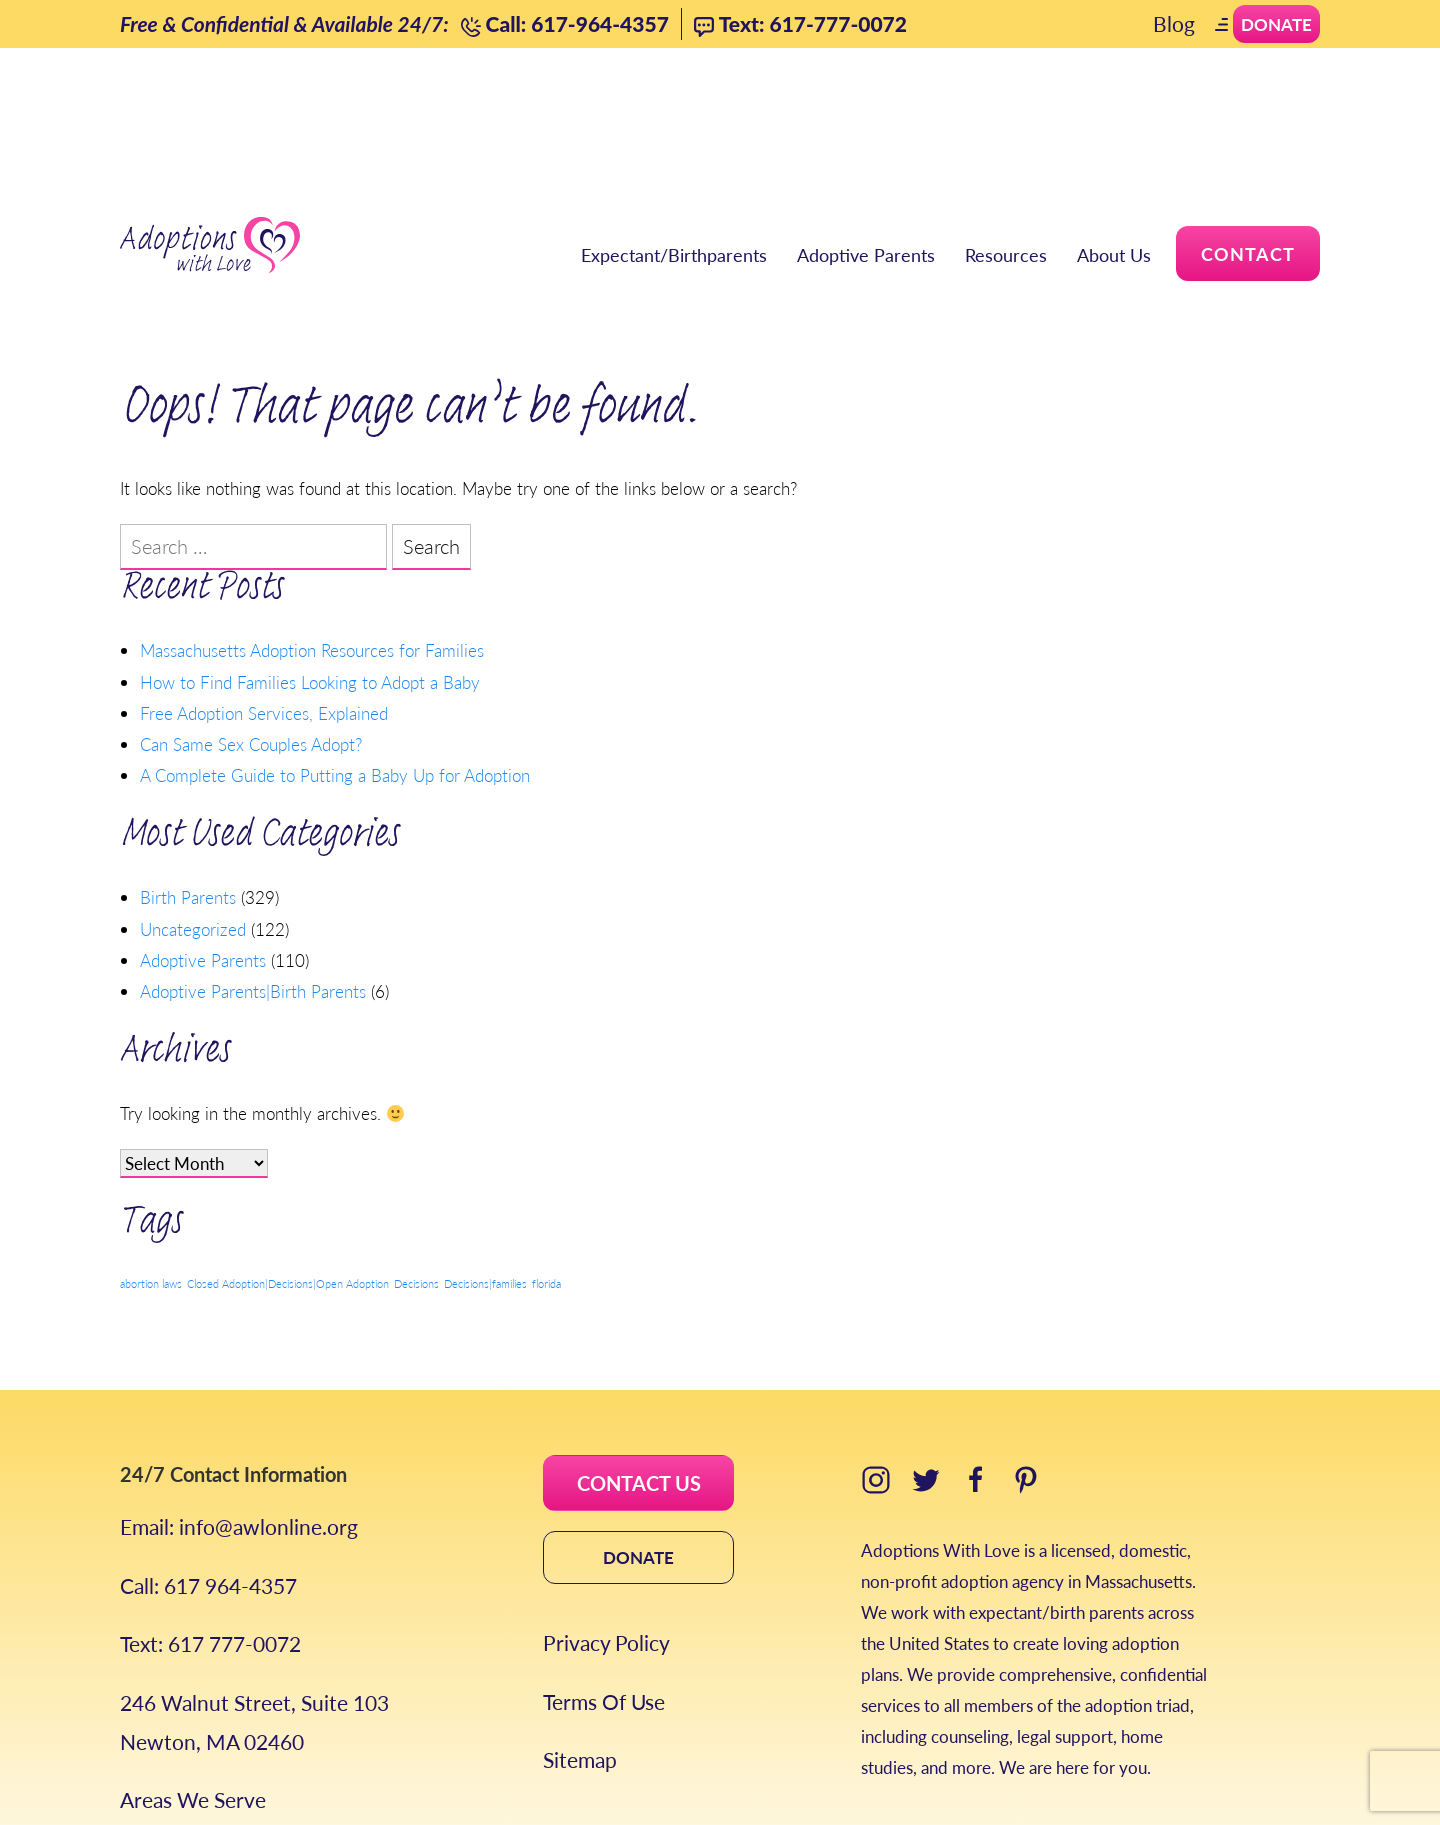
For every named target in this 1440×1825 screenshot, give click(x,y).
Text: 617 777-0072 (210, 1523)
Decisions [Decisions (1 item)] (416, 1163)
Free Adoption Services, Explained (264, 592)
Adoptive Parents (866, 130)
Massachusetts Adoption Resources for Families (312, 529)
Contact (1248, 129)
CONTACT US (639, 1363)
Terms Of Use (604, 1581)
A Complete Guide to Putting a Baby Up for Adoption (335, 654)
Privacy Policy (606, 1522)
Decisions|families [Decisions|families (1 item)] (485, 1163)
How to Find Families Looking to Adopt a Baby (310, 560)
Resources (1006, 130)
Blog (1174, 23)
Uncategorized (193, 808)
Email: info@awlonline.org (239, 1406)
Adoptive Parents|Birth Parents (253, 870)
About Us (1114, 130)
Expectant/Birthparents (674, 130)
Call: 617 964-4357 (208, 1465)
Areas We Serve (193, 1679)
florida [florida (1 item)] (546, 1163)
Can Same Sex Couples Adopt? (251, 623)
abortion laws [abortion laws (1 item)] (151, 1163)
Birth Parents (188, 776)
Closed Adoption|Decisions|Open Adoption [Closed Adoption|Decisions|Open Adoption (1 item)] (288, 1163)
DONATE (638, 1437)
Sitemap (580, 1639)
